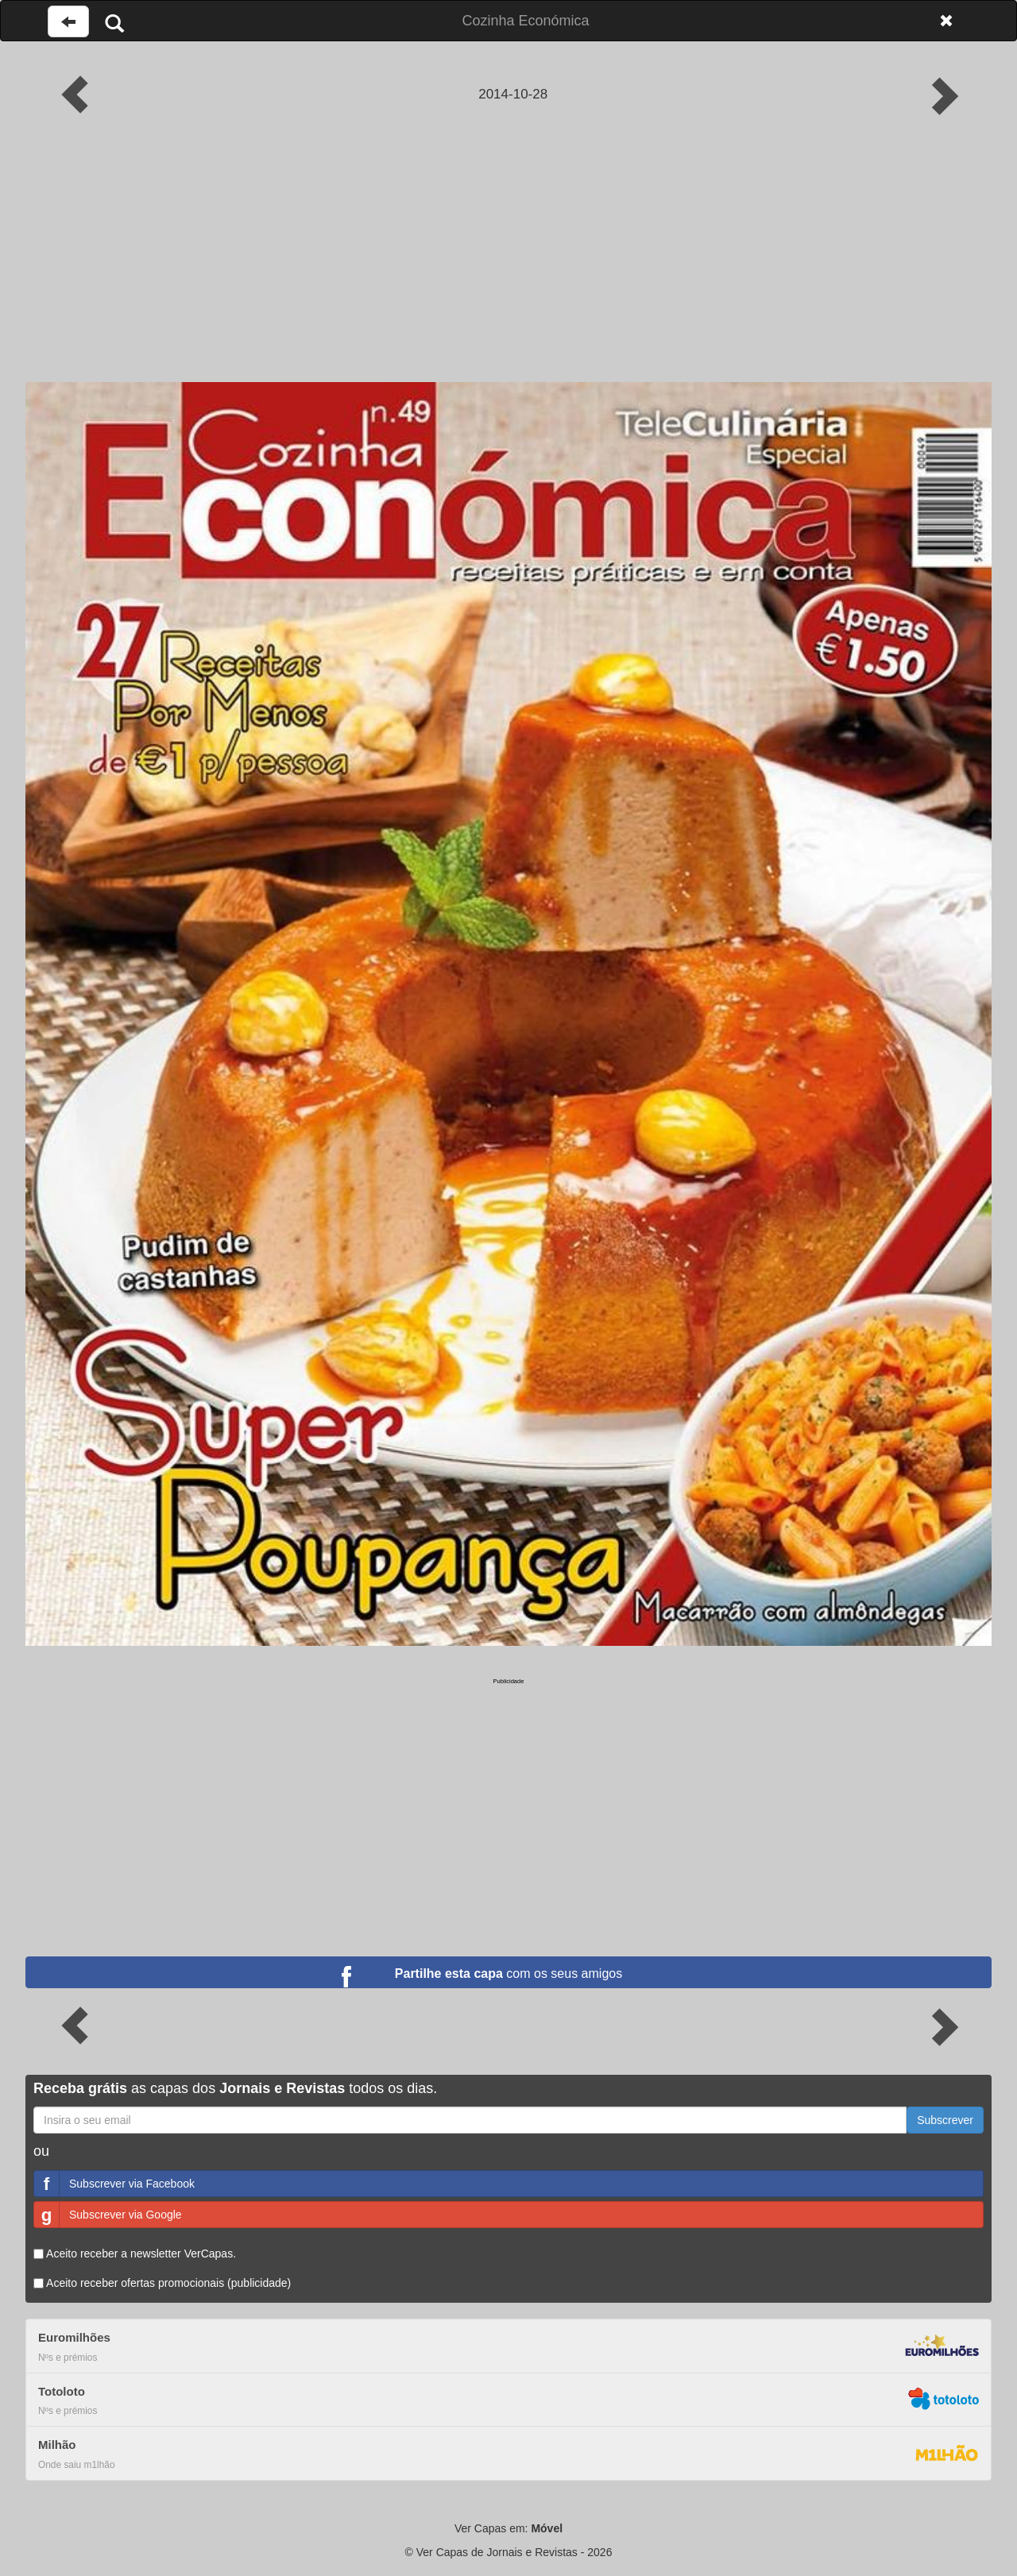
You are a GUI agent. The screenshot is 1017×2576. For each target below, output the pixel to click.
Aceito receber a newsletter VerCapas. (134, 2253)
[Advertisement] (508, 263)
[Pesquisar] (114, 23)
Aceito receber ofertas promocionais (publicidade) (162, 2283)
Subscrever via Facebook (114, 2183)
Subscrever (945, 2120)
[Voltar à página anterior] (68, 21)
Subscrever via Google (108, 2214)
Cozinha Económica (525, 21)
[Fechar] (946, 21)
